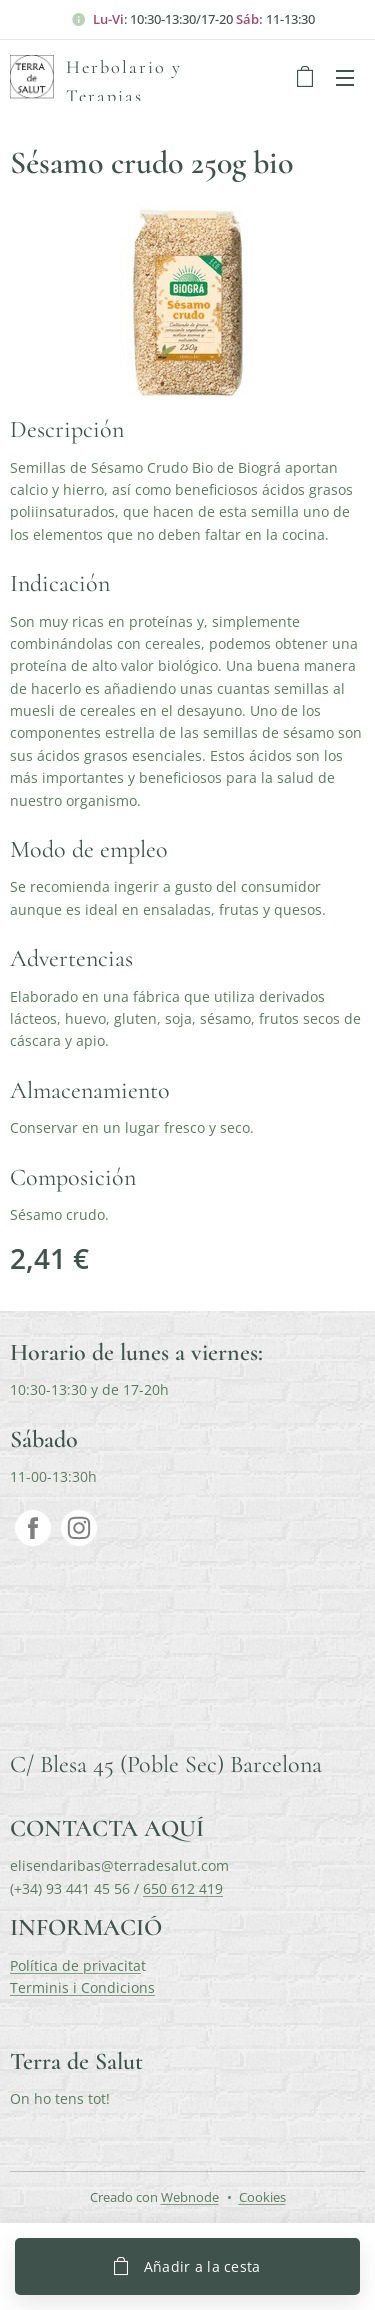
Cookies (262, 2197)
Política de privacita (75, 1965)
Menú (345, 78)
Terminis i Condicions (82, 1987)
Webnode (190, 2197)
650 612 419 (183, 1888)
